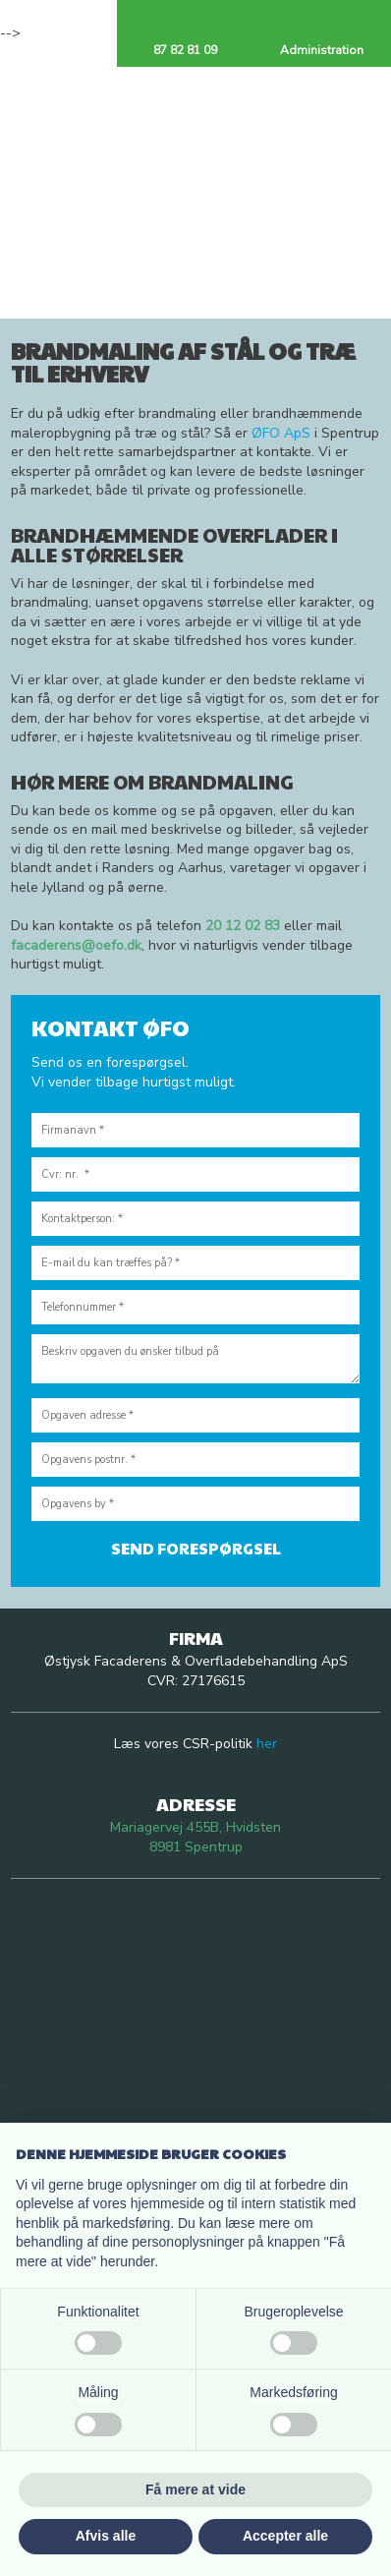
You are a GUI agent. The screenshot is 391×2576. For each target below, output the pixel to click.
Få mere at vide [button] (195, 2489)
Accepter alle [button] (285, 2536)
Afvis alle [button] (106, 2536)
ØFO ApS (280, 433)
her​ (266, 1743)
